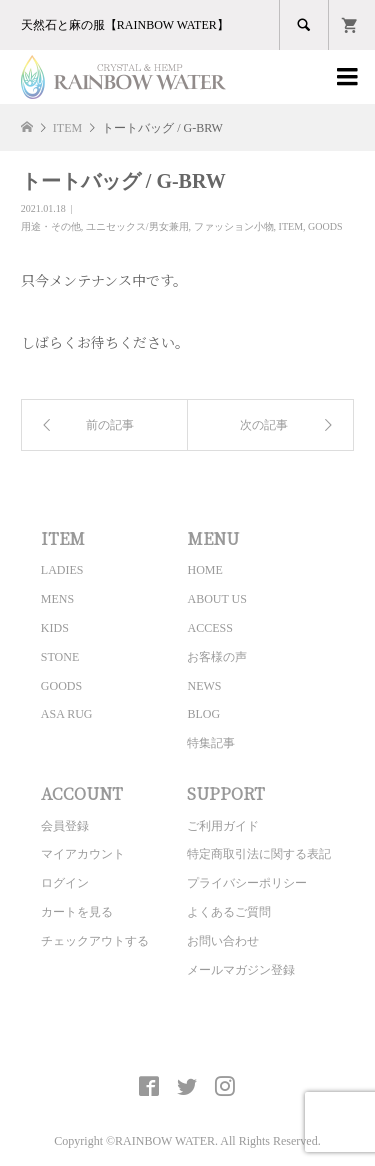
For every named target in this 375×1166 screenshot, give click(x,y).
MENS (57, 599)
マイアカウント (83, 854)
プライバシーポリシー (247, 883)
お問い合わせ (223, 941)
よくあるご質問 (229, 912)
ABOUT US (216, 599)
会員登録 (65, 826)
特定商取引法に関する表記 (259, 854)
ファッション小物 (234, 226)
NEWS (204, 686)
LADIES (62, 570)
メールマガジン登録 (241, 970)
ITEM (291, 226)
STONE (60, 657)
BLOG (203, 714)
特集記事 (211, 743)
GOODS (325, 226)
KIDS (55, 628)
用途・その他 (51, 226)
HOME (204, 570)
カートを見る (77, 912)
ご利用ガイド (223, 826)
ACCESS (209, 628)
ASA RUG (67, 714)
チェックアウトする (95, 941)
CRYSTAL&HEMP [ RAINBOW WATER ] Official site (187, 1040)
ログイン (65, 883)
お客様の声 (217, 657)
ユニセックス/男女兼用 (137, 226)
